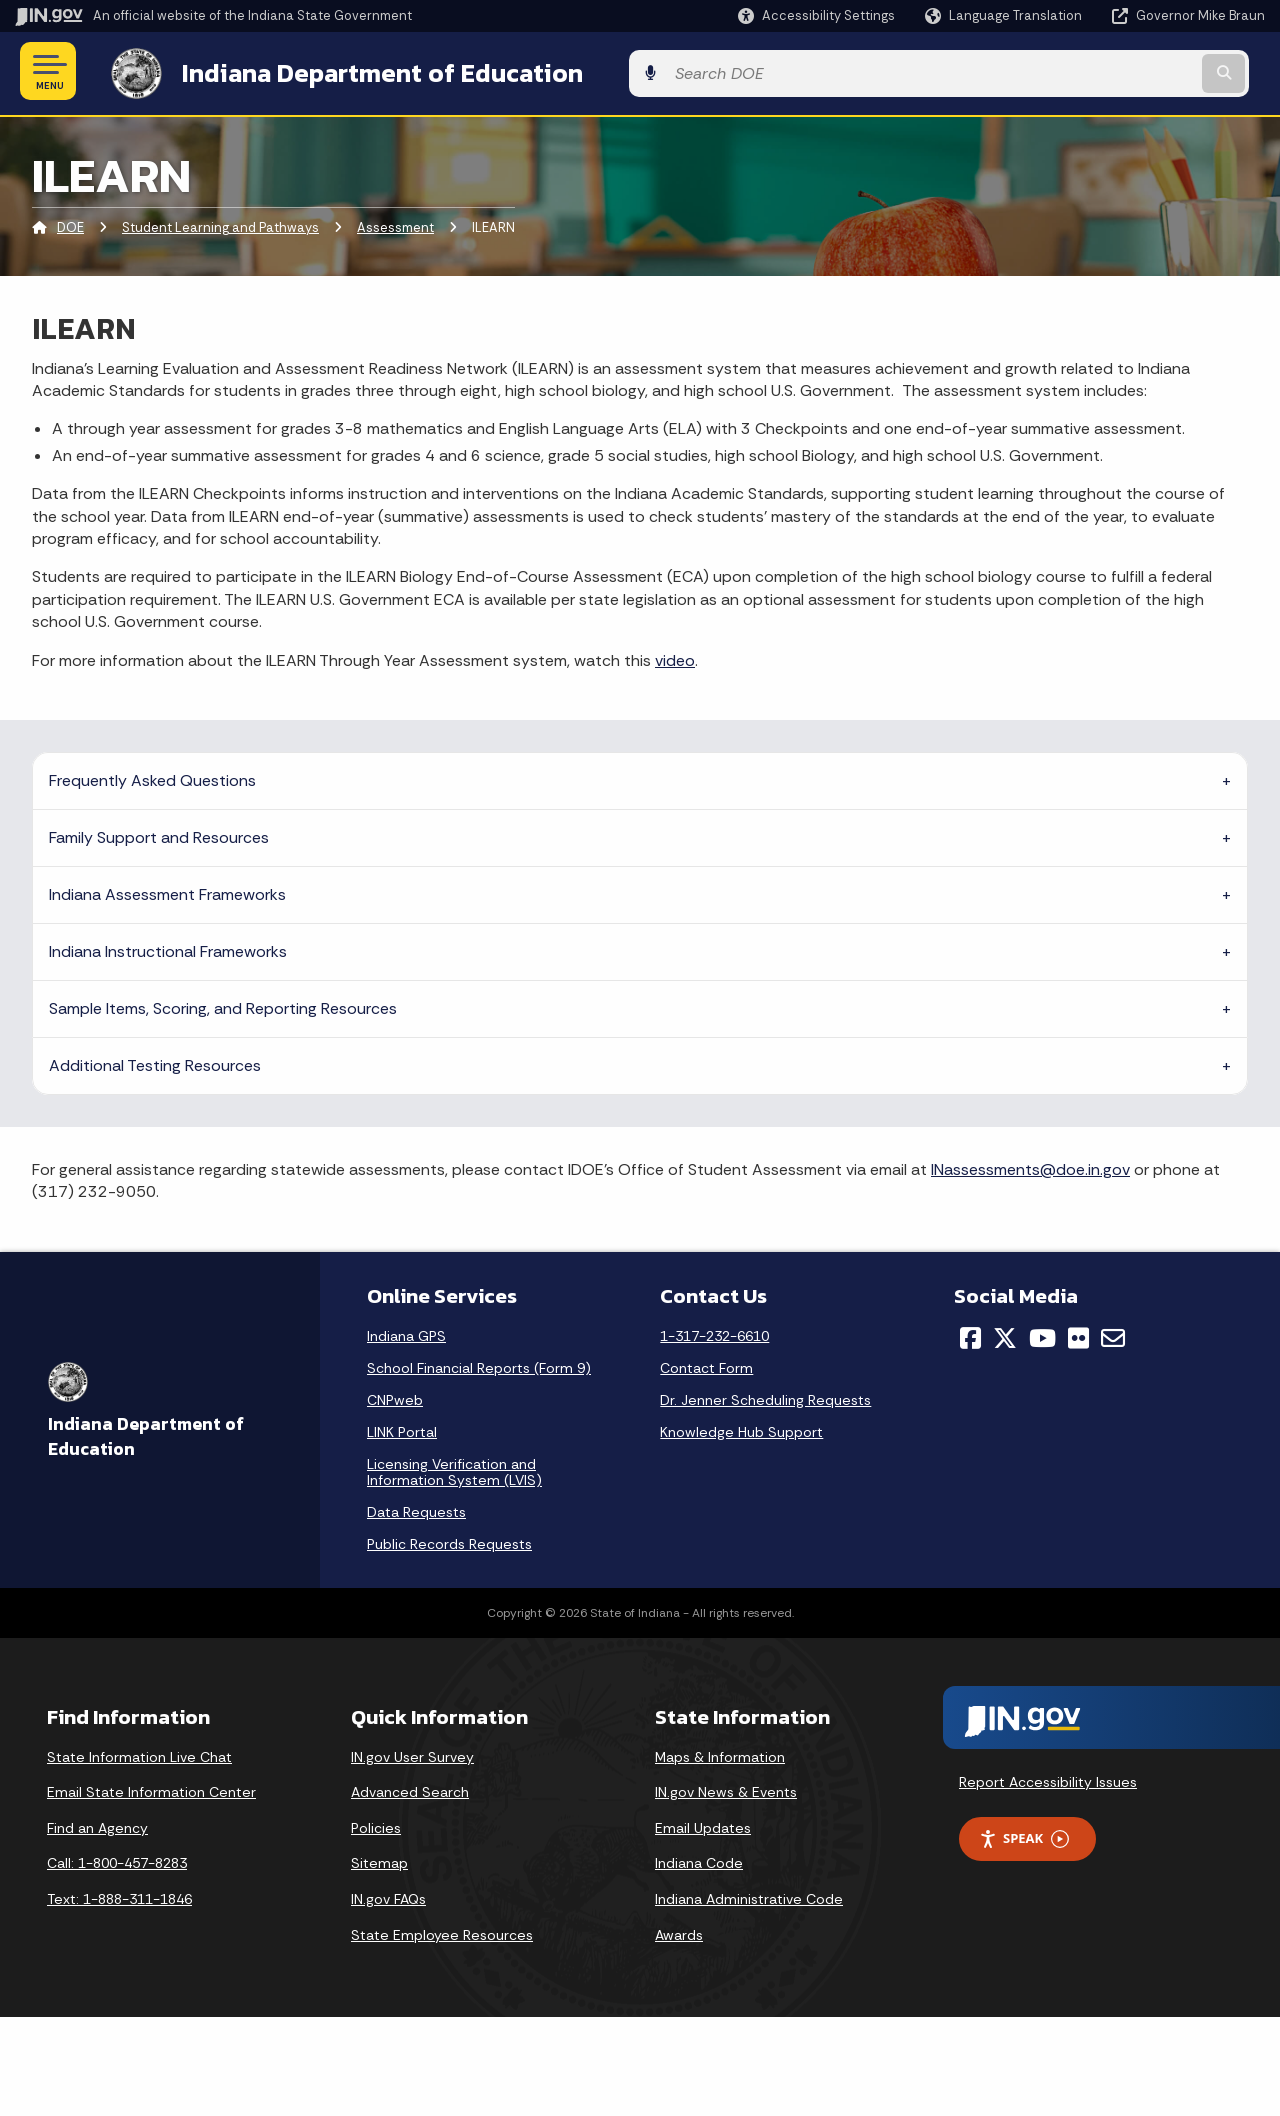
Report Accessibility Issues (1048, 1779)
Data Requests (416, 1508)
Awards (679, 1931)
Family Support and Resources (159, 833)
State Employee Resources (442, 1931)
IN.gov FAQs (388, 1895)
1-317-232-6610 (714, 1332)
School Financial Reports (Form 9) (479, 1364)
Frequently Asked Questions (152, 776)
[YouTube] (1042, 1334)
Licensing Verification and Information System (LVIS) (454, 1468)
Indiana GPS (406, 1332)
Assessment (395, 224)
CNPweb (395, 1396)
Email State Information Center (151, 1788)
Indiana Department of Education (362, 71)
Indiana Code (699, 1860)
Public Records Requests (449, 1540)
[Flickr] (1078, 1334)
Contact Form (706, 1364)
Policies (376, 1824)
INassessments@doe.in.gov (1030, 1165)
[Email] (1113, 1334)
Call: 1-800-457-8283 (117, 1860)
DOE (70, 224)
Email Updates (703, 1824)
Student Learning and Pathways (220, 224)
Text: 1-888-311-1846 (119, 1895)
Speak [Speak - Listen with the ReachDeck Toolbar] (1024, 1835)
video (675, 656)
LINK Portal (402, 1428)
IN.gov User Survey (412, 1753)
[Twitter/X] (1005, 1334)
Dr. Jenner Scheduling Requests (765, 1396)
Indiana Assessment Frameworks (167, 890)
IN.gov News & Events (726, 1788)
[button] (816, 15)
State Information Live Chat (139, 1753)
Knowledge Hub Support (741, 1428)
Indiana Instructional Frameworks (168, 947)
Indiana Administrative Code (749, 1895)
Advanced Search (410, 1788)
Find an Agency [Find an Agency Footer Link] (97, 1824)
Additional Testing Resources (155, 1061)
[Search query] (1122, 71)
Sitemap (379, 1860)
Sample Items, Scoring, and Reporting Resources (223, 1004)
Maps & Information (720, 1753)
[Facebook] (970, 1334)
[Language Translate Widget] (1005, 16)
